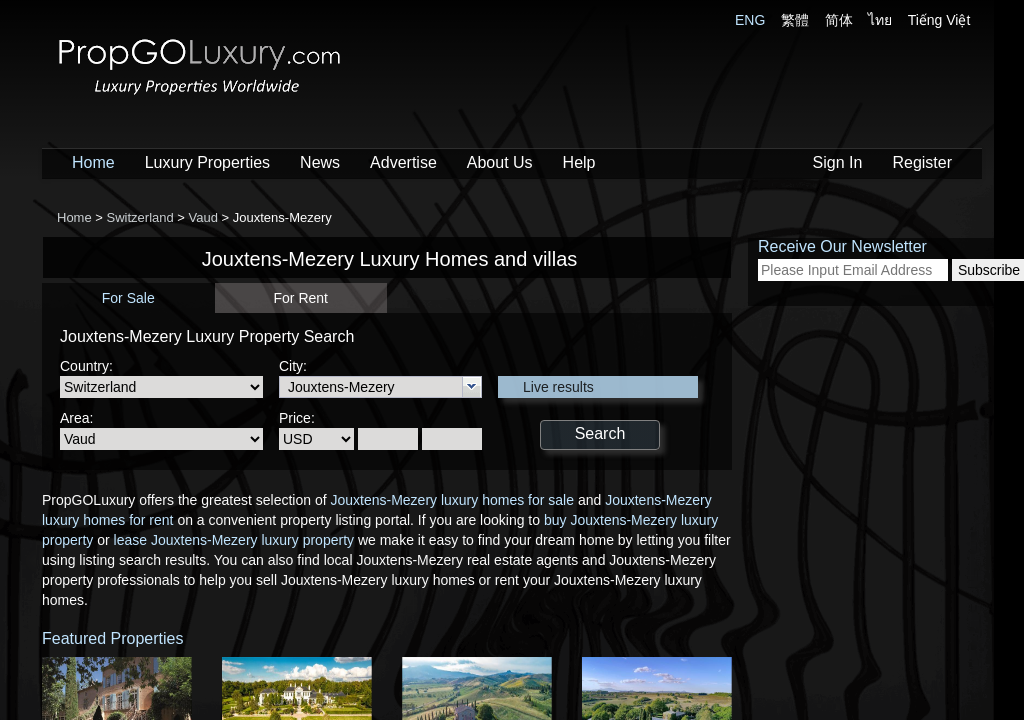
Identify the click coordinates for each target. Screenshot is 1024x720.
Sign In (838, 162)
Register (922, 162)
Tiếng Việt (939, 20)
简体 (839, 20)
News (320, 162)
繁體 (795, 20)
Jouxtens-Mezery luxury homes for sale (452, 500)
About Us (500, 162)
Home (93, 162)
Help (579, 162)
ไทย (880, 20)
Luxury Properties (207, 162)
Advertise (403, 162)
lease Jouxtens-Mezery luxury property (234, 540)
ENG (750, 20)
